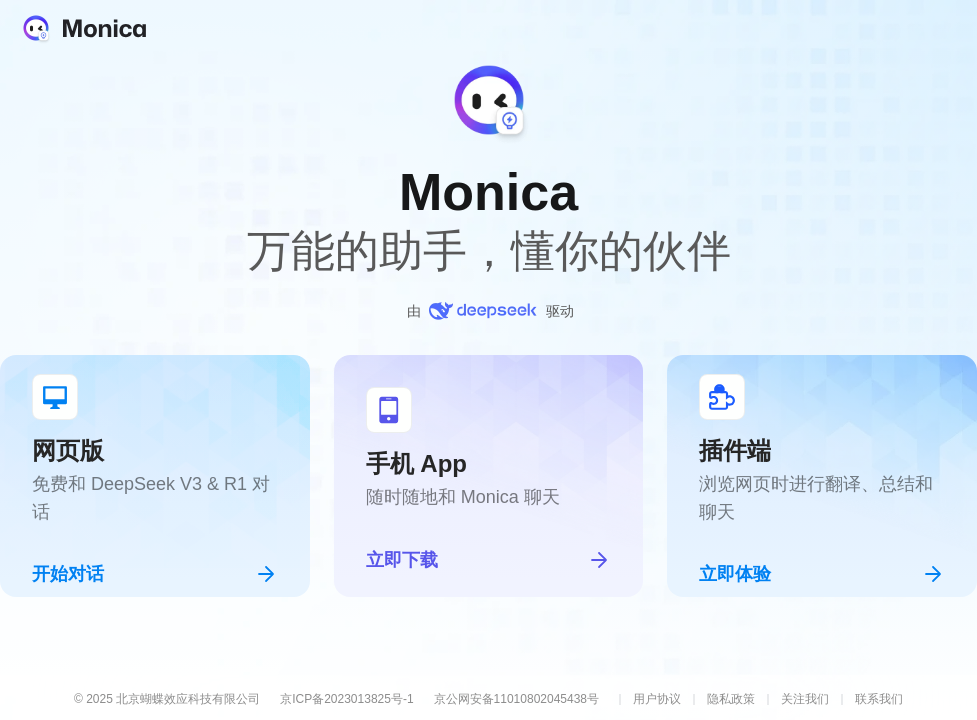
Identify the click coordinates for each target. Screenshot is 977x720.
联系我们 (879, 699)
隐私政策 (731, 699)
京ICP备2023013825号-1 (346, 699)
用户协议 (657, 699)
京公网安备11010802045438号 (516, 699)
